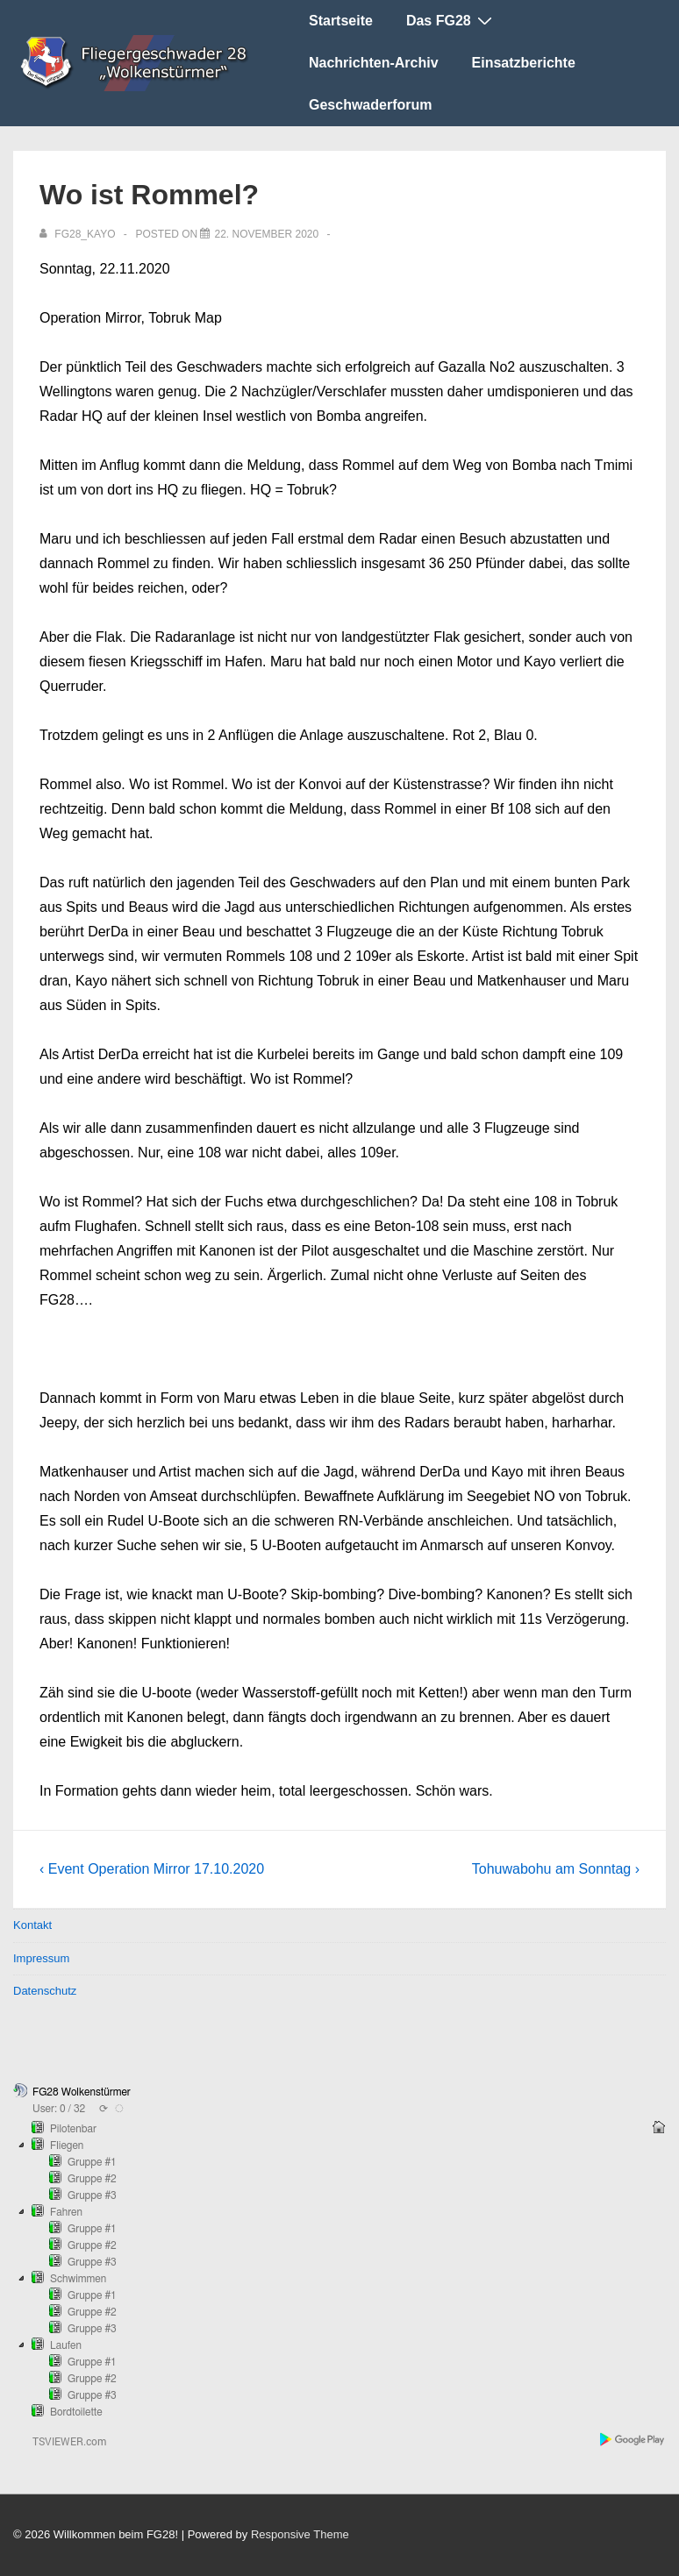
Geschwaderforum (370, 104)
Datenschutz (44, 1990)
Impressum (41, 1958)
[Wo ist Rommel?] (266, 234)
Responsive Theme (300, 2534)
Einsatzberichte (523, 62)
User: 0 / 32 (58, 2108)
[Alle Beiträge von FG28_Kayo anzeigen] (78, 234)
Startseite (341, 20)
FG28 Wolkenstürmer (81, 2092)
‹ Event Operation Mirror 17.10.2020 (151, 1868)
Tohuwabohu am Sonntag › (556, 1868)
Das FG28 (451, 20)
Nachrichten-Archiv (374, 62)
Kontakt (32, 1925)
